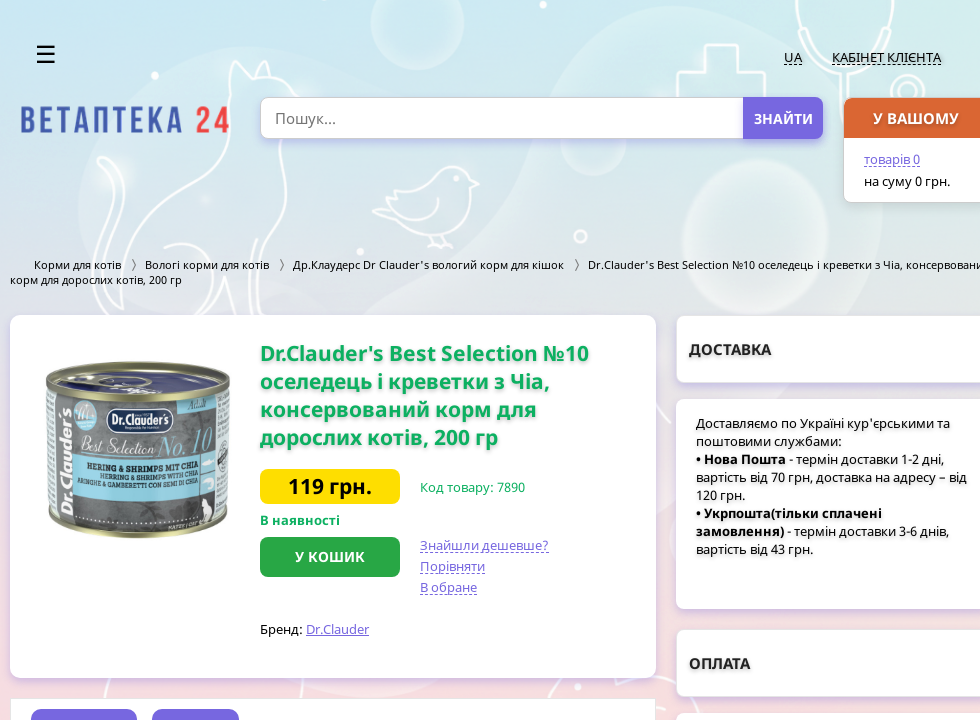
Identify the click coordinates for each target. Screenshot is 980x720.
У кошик (330, 556)
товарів (892, 159)
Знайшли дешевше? (484, 545)
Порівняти (452, 566)
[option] (135, 444)
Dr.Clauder (337, 629)
